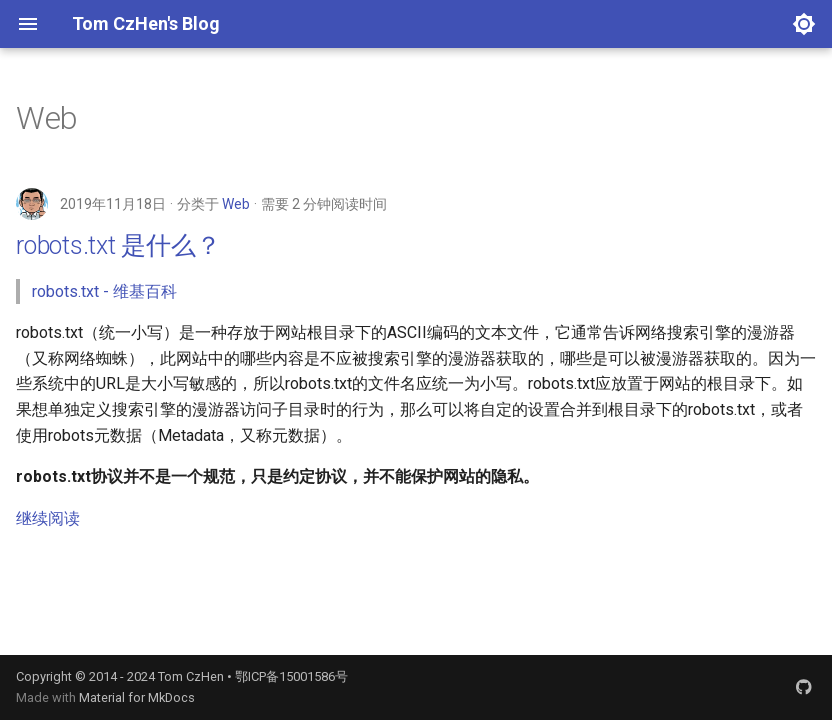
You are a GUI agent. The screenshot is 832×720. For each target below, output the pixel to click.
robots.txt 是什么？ (118, 245)
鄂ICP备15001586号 (291, 676)
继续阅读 (48, 518)
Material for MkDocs (137, 697)
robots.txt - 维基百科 (104, 291)
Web (236, 204)
